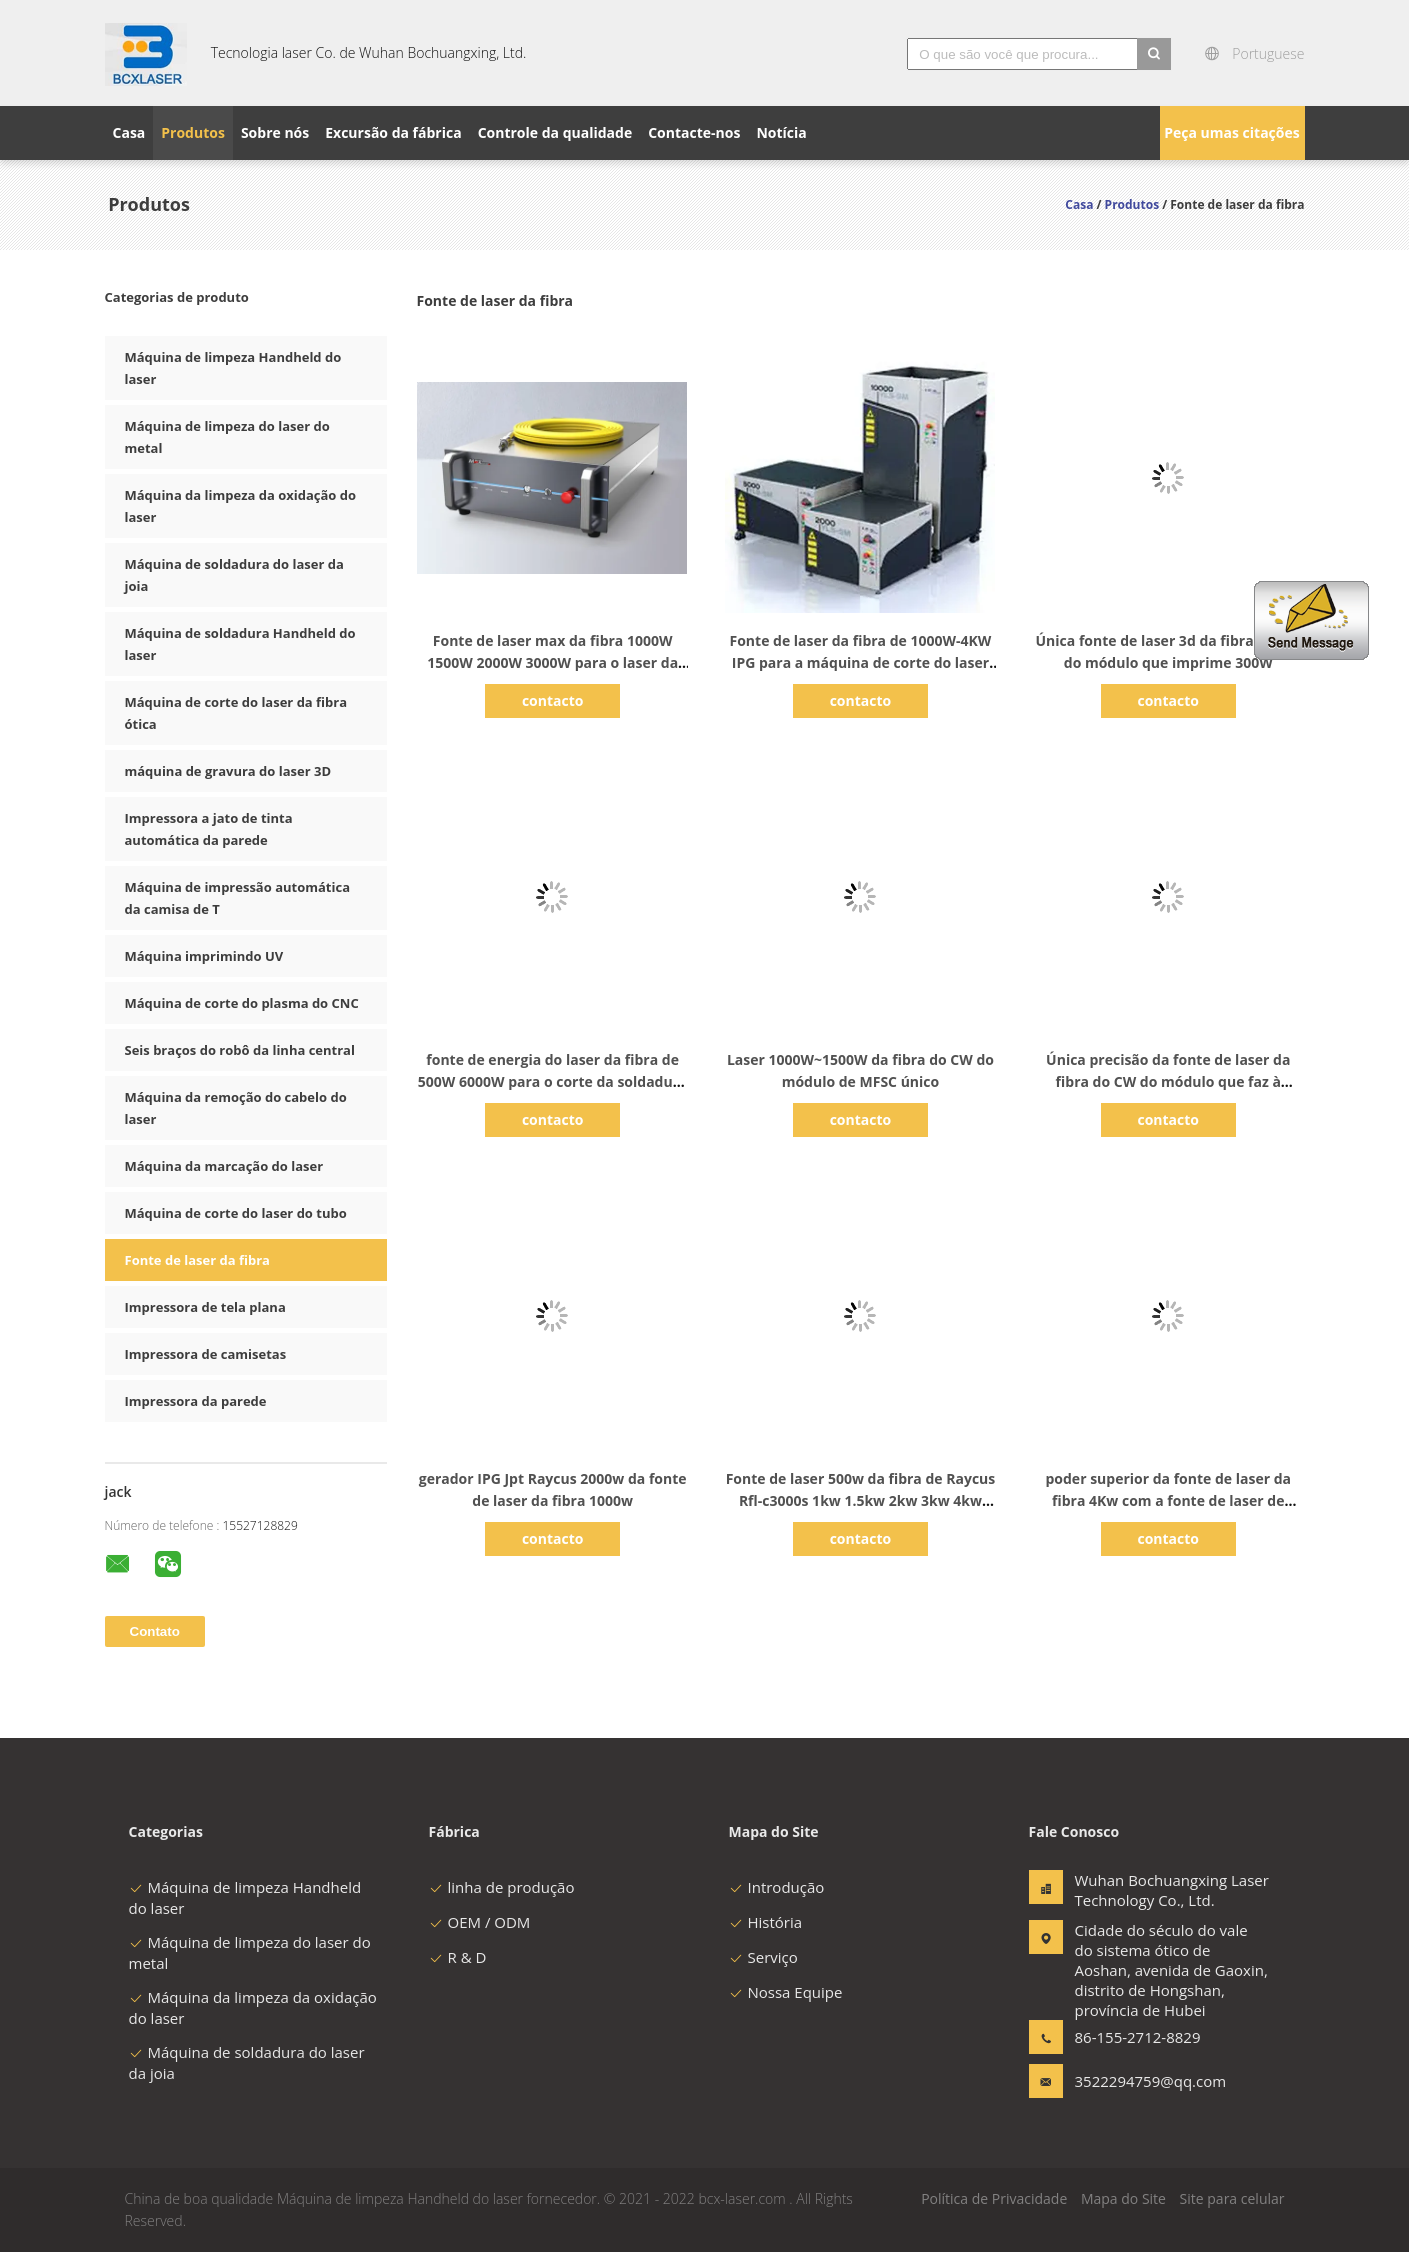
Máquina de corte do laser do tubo (236, 1213)
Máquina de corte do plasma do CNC (242, 1003)
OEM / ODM (480, 1922)
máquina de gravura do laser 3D (228, 771)
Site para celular (1232, 2198)
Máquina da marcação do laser (224, 1166)
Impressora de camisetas (206, 1354)
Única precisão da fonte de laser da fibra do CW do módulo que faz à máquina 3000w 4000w (1168, 1081)
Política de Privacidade (994, 2198)
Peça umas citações (1231, 132)
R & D (458, 1957)
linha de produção (502, 1887)
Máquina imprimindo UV (204, 956)
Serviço (763, 1957)
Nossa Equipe (786, 1992)
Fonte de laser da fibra (197, 1260)
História (766, 1922)
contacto (553, 700)
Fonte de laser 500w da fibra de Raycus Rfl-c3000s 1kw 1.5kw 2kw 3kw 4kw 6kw (861, 1500)
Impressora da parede (196, 1401)
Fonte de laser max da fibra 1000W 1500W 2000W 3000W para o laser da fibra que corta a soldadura (552, 662)
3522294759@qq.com (1138, 2081)
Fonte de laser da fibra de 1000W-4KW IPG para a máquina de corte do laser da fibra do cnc (861, 662)
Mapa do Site (1123, 2198)
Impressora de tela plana (205, 1307)
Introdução (777, 1887)
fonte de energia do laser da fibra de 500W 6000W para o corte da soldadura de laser (553, 1081)
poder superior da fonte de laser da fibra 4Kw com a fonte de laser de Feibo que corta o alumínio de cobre (1168, 1500)
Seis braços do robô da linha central (240, 1050)
